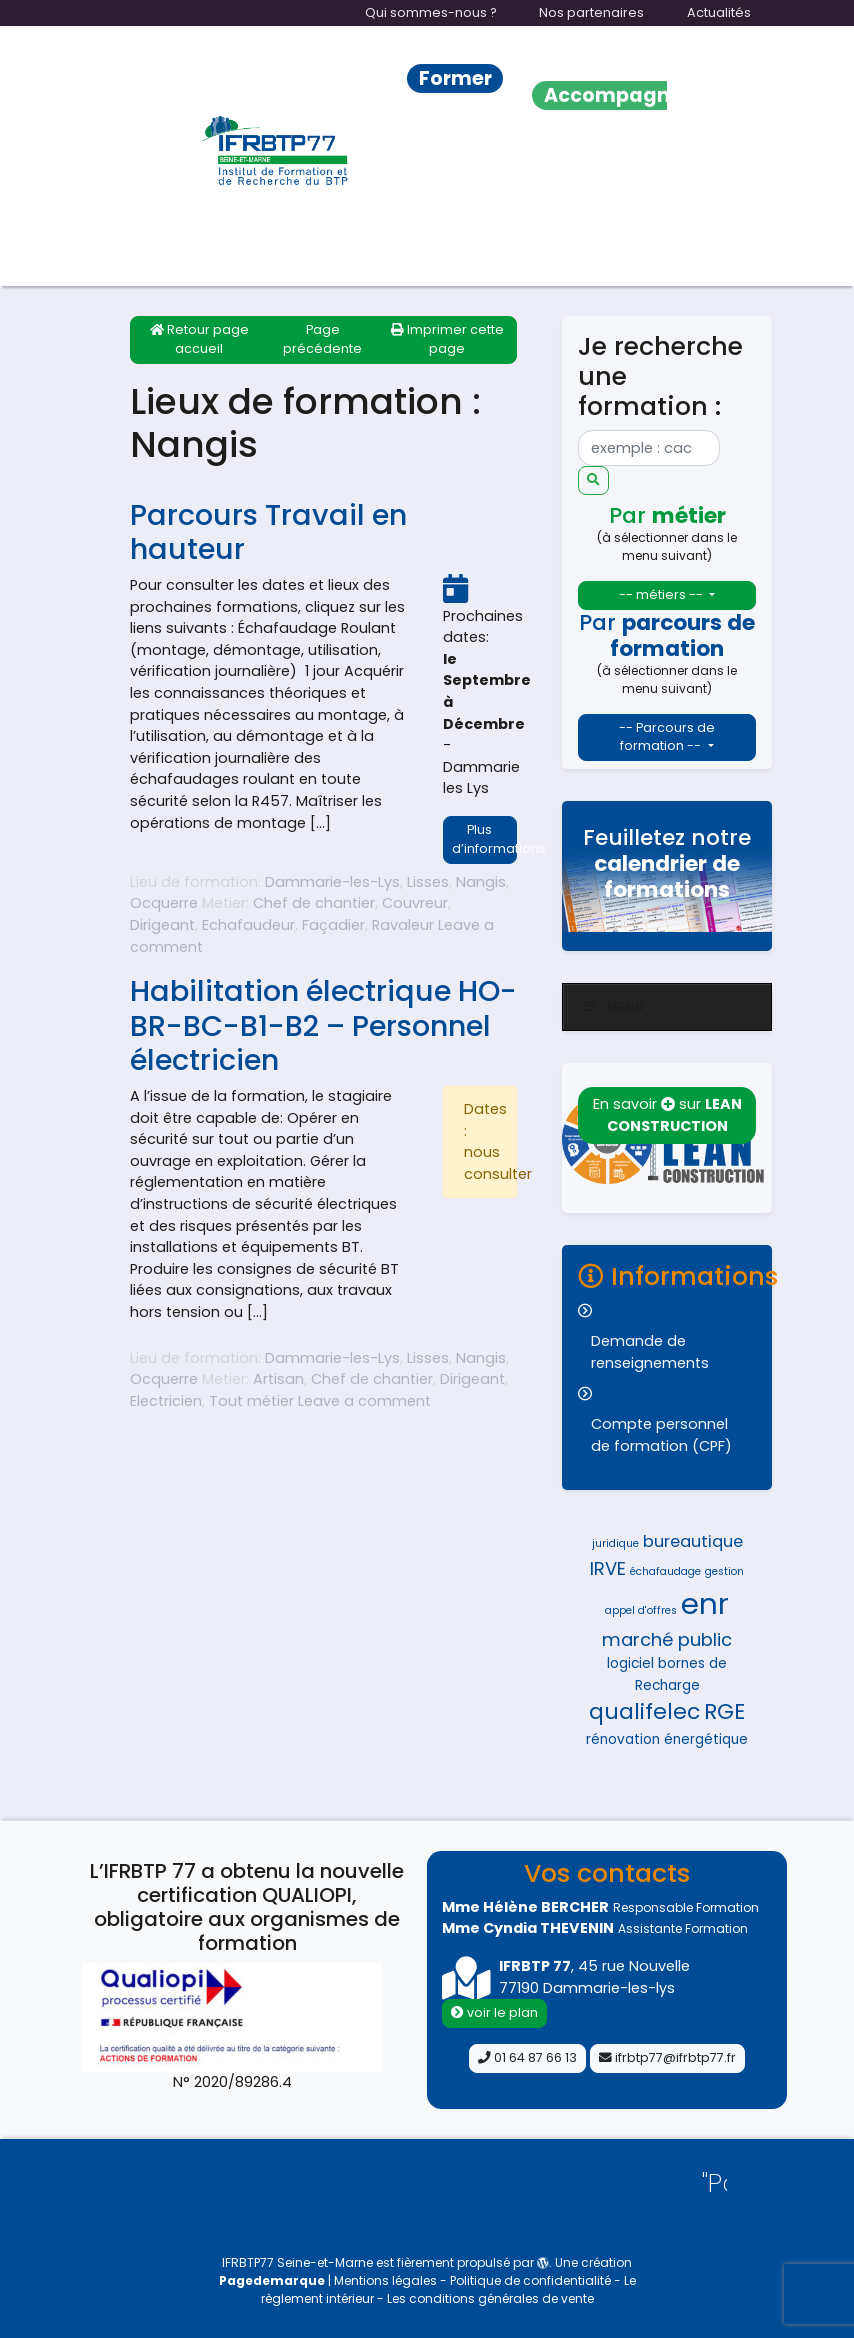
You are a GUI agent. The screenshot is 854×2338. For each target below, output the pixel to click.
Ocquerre (164, 903)
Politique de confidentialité (530, 2280)
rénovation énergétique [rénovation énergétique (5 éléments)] (667, 1739)
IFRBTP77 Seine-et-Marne (297, 2262)
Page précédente (322, 339)
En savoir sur (667, 1115)
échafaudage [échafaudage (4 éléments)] (665, 1571)
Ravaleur (403, 925)
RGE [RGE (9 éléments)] (724, 1711)
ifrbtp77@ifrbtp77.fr (667, 2057)
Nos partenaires (591, 12)
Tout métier (251, 1401)
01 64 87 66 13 (527, 2057)
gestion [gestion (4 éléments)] (724, 1571)
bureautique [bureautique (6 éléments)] (693, 1541)
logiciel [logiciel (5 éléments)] (630, 1663)
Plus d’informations (484, 839)
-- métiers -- (662, 594)
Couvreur (415, 903)
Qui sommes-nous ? (431, 12)
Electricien (166, 1401)
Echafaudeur (248, 925)
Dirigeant (162, 925)
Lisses (428, 882)
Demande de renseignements (650, 1352)
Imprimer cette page (447, 339)
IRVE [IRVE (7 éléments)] (608, 1568)
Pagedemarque (272, 2280)
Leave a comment (364, 1401)
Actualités (719, 12)
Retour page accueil (199, 339)
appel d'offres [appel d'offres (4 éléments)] (641, 1610)
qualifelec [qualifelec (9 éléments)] (644, 1711)
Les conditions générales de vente (490, 2298)
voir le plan (494, 2012)
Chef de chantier (314, 903)
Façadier (333, 925)
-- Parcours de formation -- (667, 737)
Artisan (278, 1379)
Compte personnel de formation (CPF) (661, 1435)
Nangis (481, 882)
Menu (613, 1006)
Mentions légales (387, 2280)
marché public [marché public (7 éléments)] (667, 1639)
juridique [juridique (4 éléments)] (615, 1543)
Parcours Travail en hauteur (268, 532)
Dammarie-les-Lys (332, 882)
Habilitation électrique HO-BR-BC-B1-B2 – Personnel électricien (323, 1025)
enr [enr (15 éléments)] (705, 1603)
